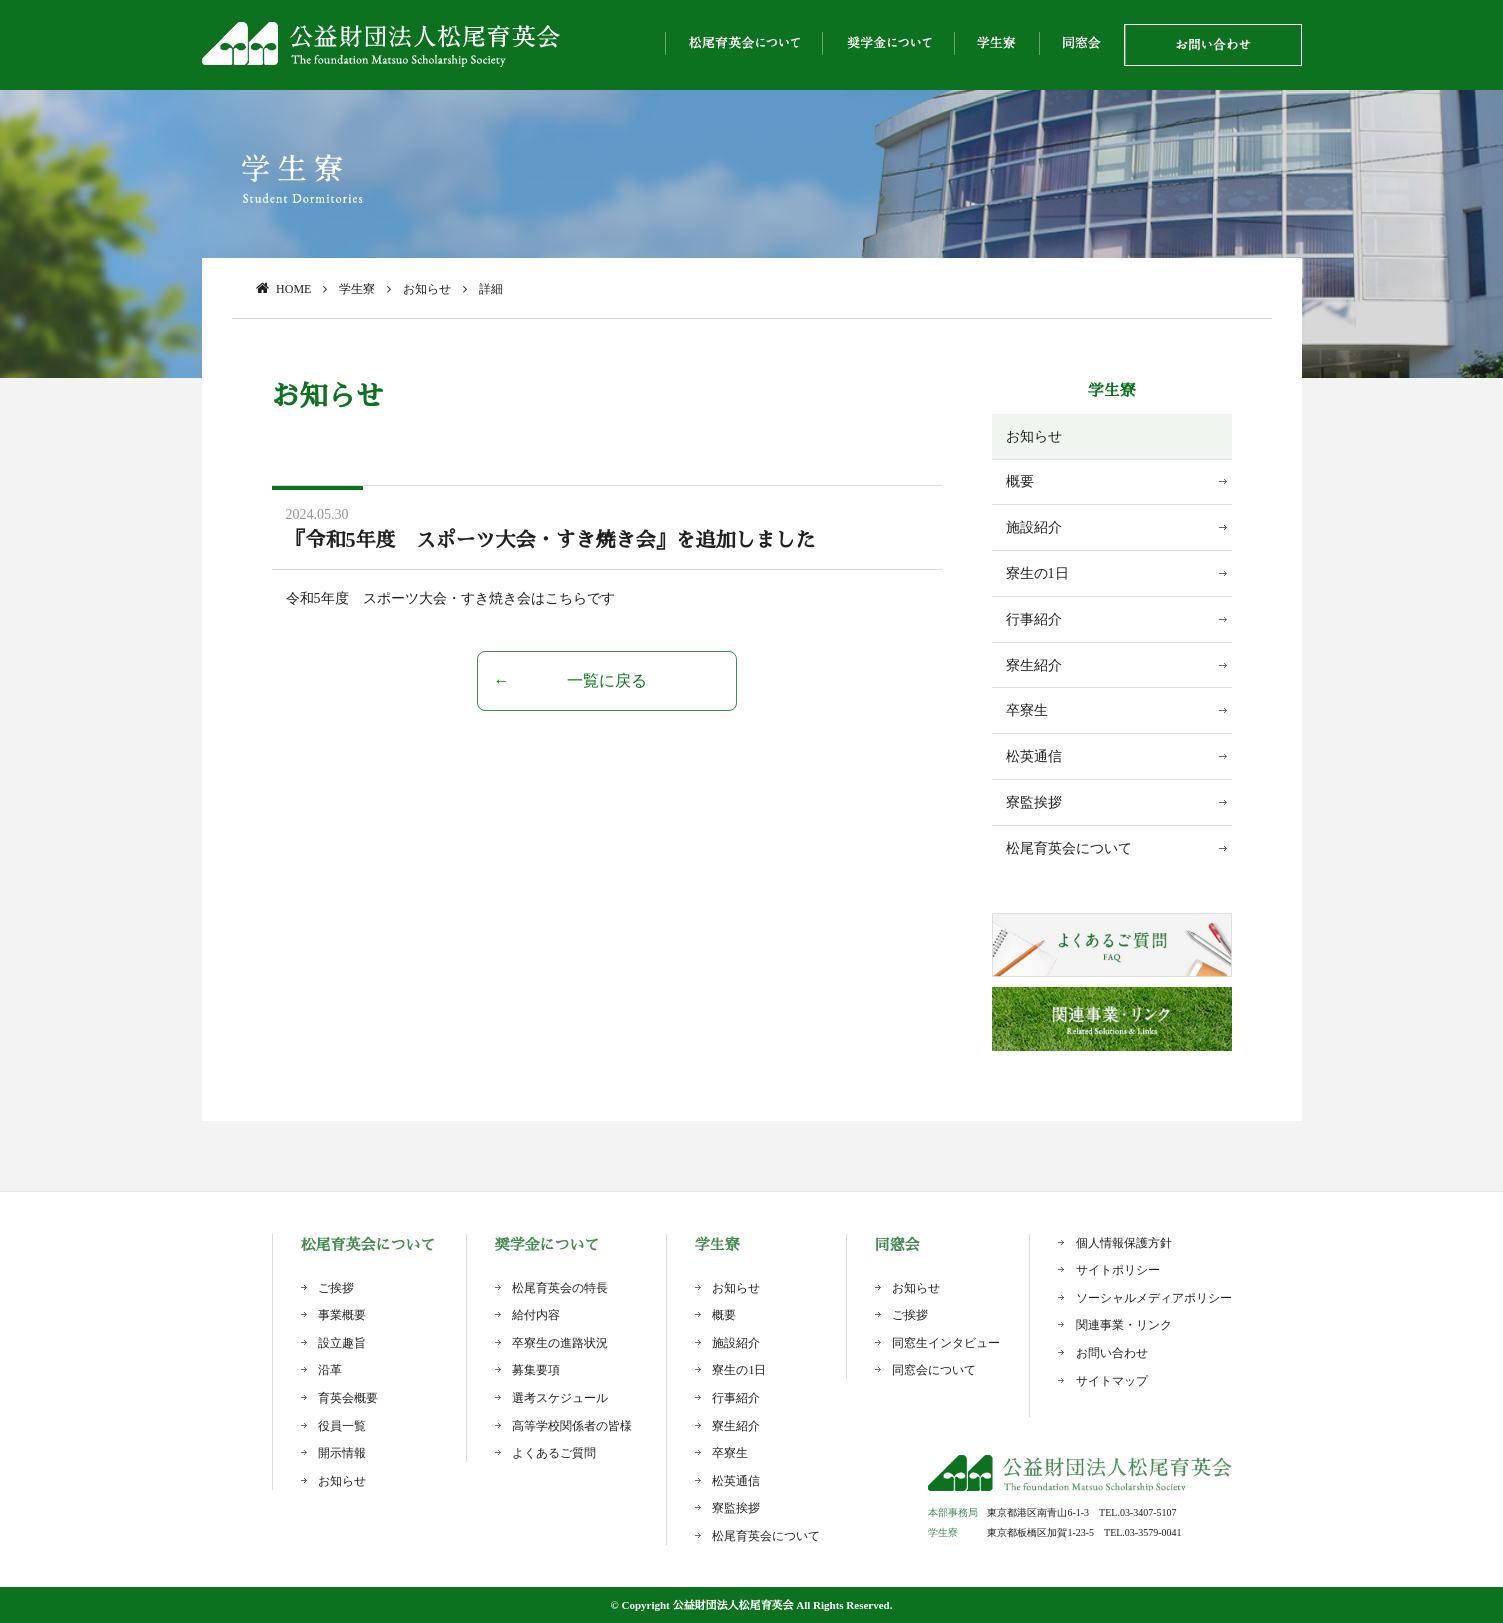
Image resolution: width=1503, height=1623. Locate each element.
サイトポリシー (1118, 1270)
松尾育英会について (1069, 848)
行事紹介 (1034, 619)
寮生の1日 (1037, 573)
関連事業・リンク (1124, 1325)
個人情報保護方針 (1124, 1243)
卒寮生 (1027, 710)
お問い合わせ (1112, 1353)
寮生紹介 (1034, 665)
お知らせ (1034, 436)
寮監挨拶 (1034, 802)
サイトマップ (1112, 1381)
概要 (1020, 481)
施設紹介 (1034, 527)
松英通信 (1034, 756)
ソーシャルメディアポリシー (1154, 1298)
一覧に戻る (607, 680)
